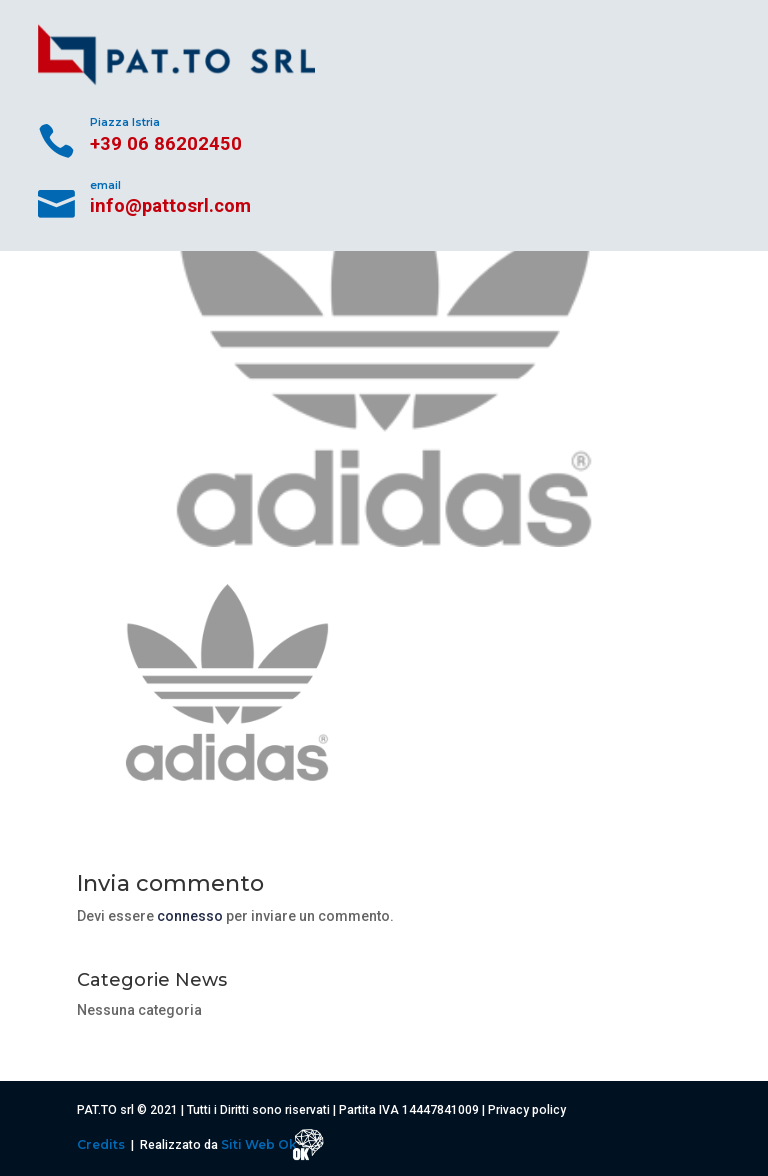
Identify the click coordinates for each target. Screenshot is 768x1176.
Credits (102, 1144)
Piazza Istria (125, 122)
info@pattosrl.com (170, 205)
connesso (190, 916)
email (105, 185)
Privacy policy (527, 1110)
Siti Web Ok (260, 1144)
